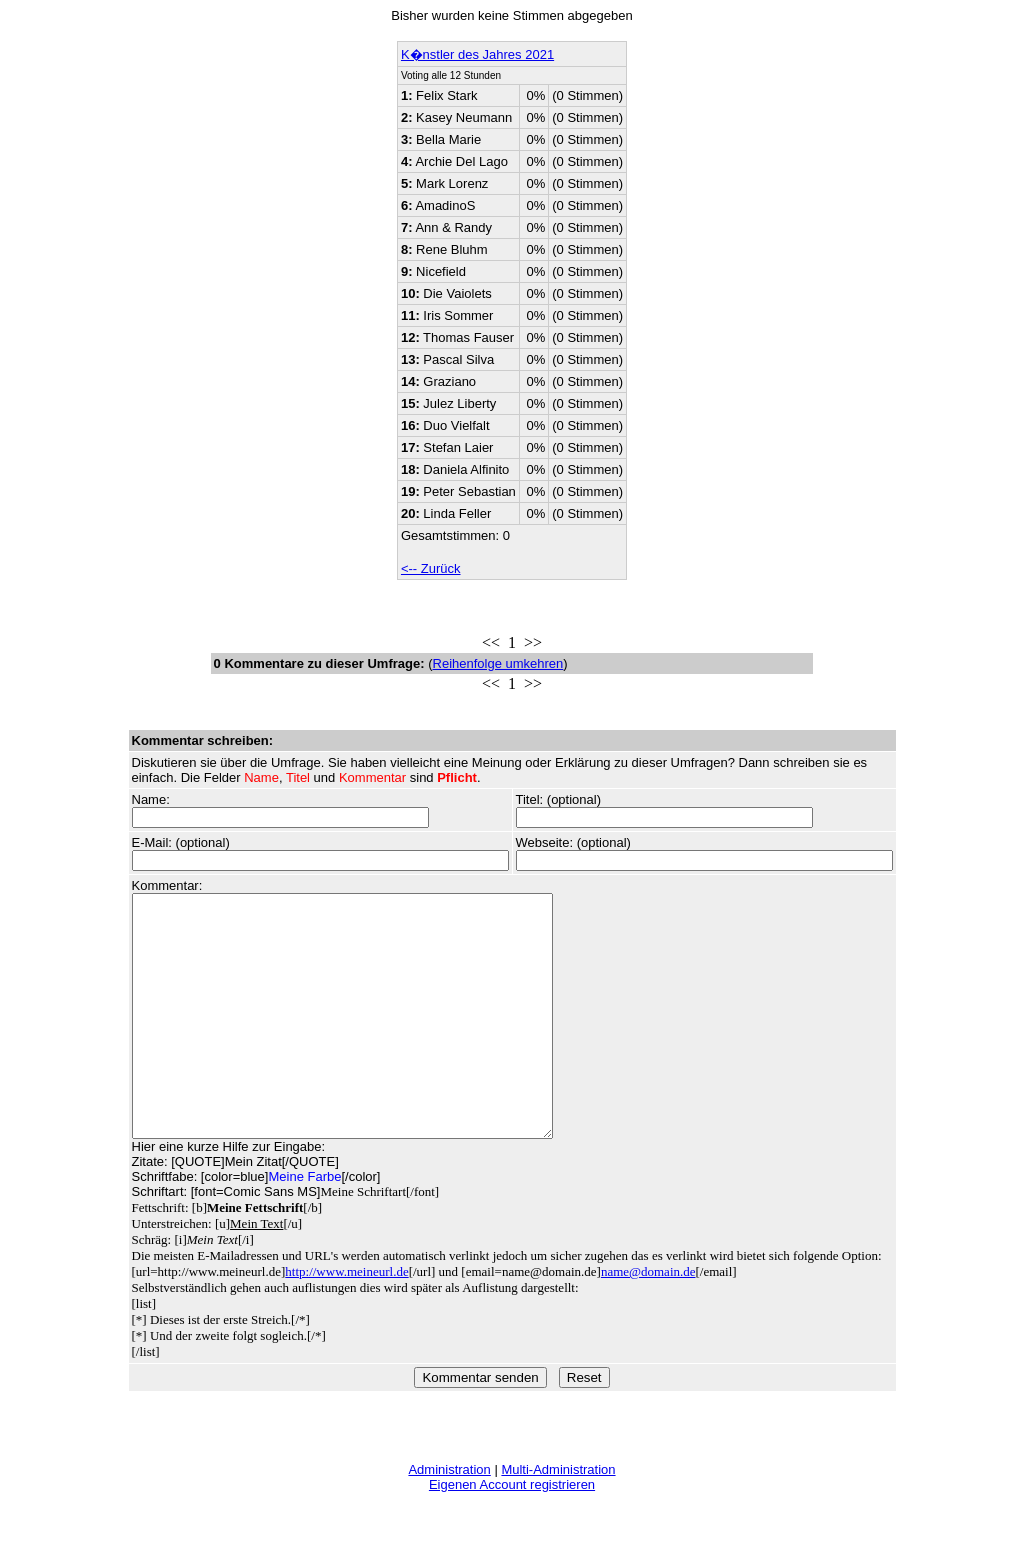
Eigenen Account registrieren (512, 1532)
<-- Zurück (431, 568)
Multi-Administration (558, 1517)
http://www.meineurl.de (346, 1319)
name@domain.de (648, 1319)
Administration (449, 1517)
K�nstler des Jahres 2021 (477, 54)
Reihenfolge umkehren (498, 663)
